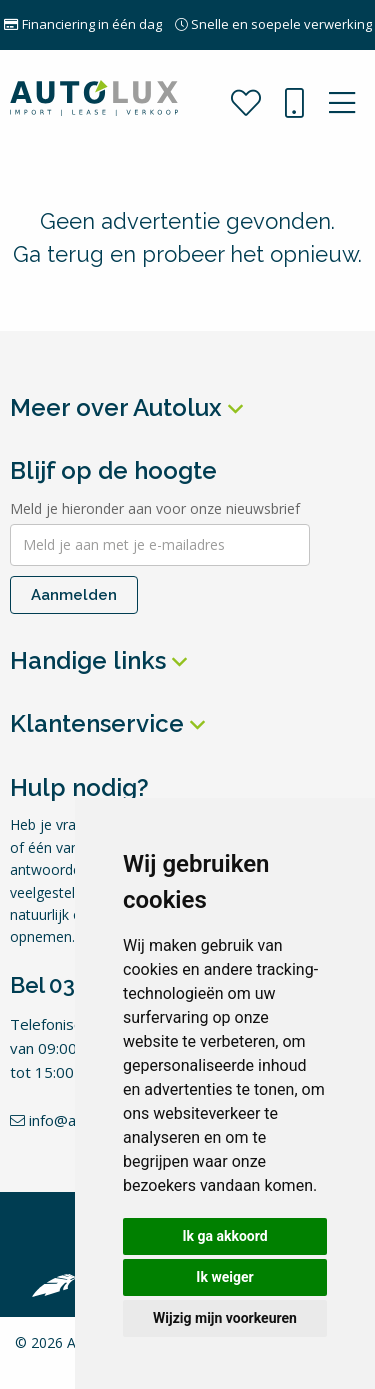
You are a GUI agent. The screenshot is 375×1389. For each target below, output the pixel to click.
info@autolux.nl (71, 1120)
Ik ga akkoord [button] (224, 1236)
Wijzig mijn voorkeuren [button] (225, 1318)
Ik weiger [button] (224, 1277)
